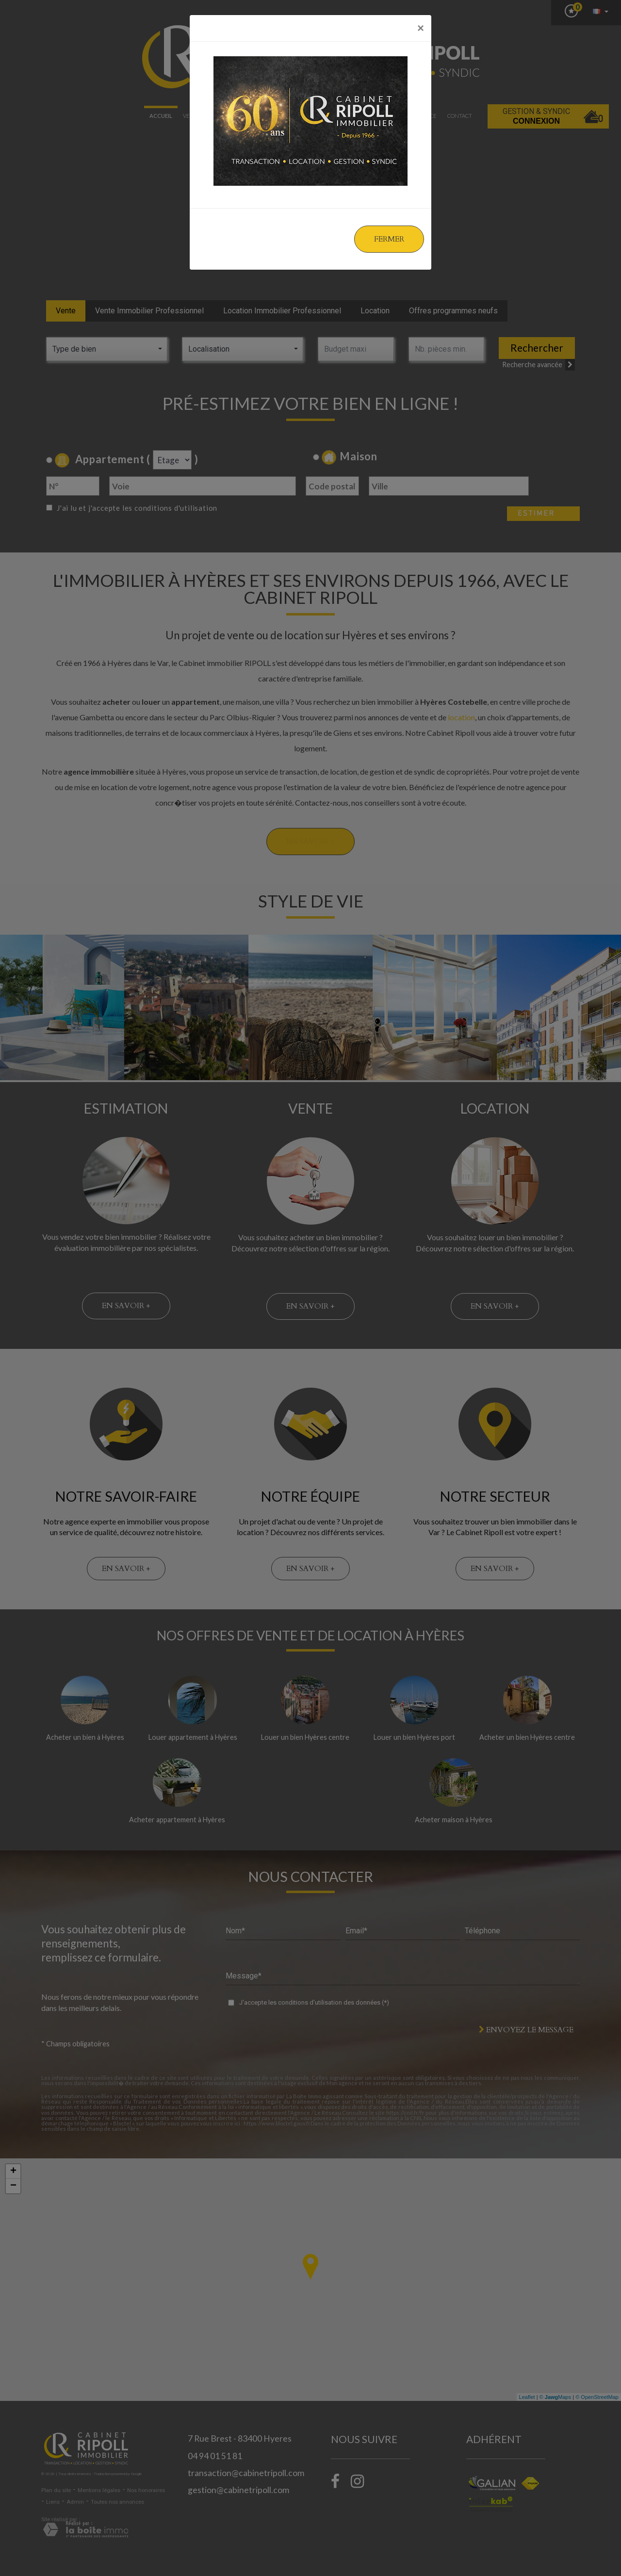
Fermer (389, 239)
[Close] (420, 28)
